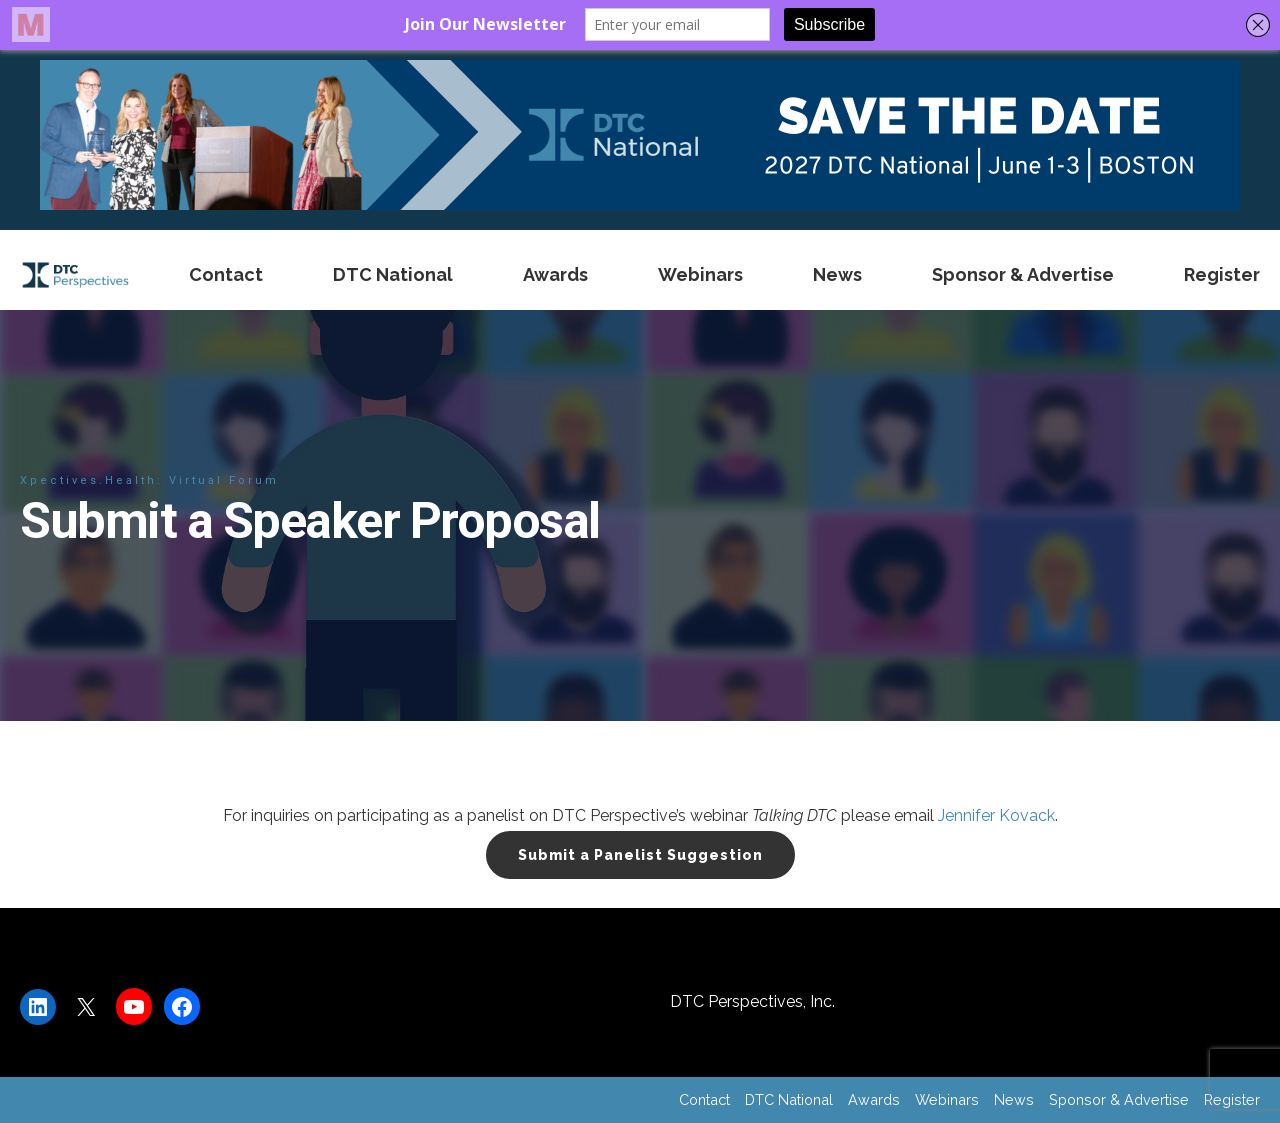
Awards (555, 274)
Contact (226, 274)
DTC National (393, 274)
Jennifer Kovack (996, 815)
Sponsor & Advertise (1023, 274)
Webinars (700, 274)
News (837, 274)
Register (1222, 274)
